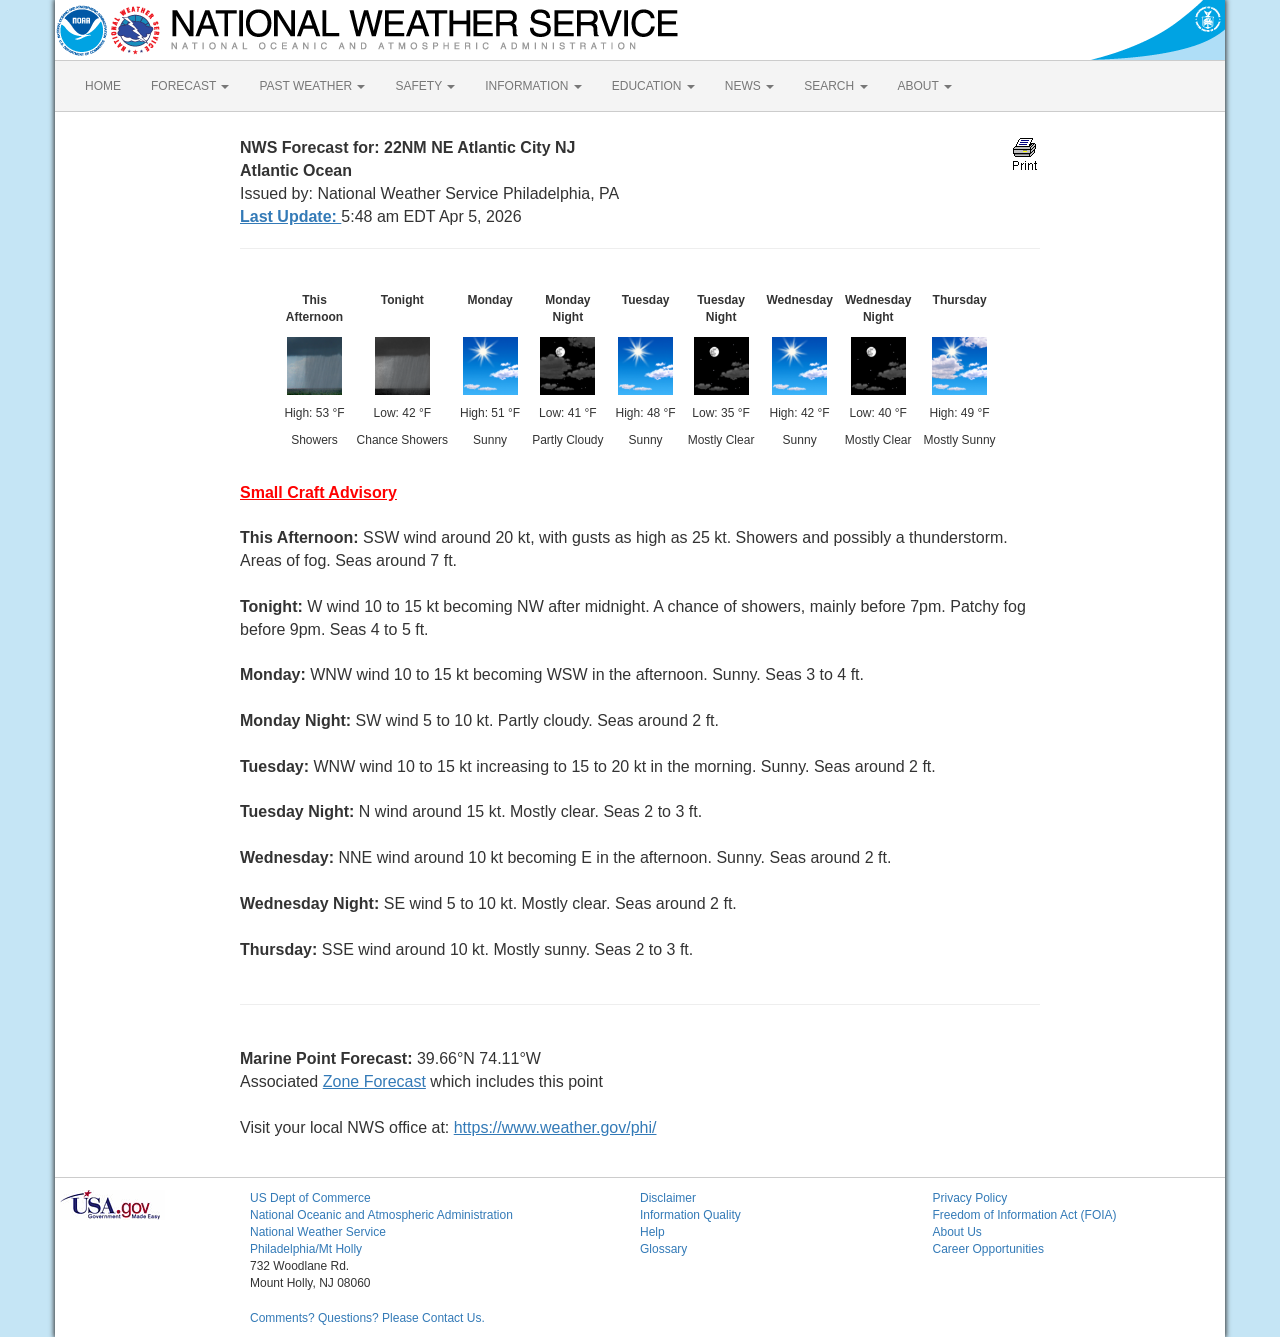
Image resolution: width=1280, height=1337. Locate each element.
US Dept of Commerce (310, 1198)
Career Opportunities (988, 1249)
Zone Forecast (374, 1081)
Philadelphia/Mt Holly (306, 1249)
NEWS (749, 86)
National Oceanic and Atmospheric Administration (381, 1215)
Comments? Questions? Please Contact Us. (367, 1318)
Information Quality (690, 1215)
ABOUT (925, 86)
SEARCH (835, 86)
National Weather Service (318, 1232)
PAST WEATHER (312, 86)
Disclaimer (668, 1198)
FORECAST (190, 86)
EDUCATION (653, 86)
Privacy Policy (970, 1198)
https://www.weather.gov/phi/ (555, 1127)
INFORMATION (533, 86)
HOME (103, 86)
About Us (957, 1232)
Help (652, 1232)
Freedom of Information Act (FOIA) (1025, 1215)
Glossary (663, 1249)
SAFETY (425, 86)
